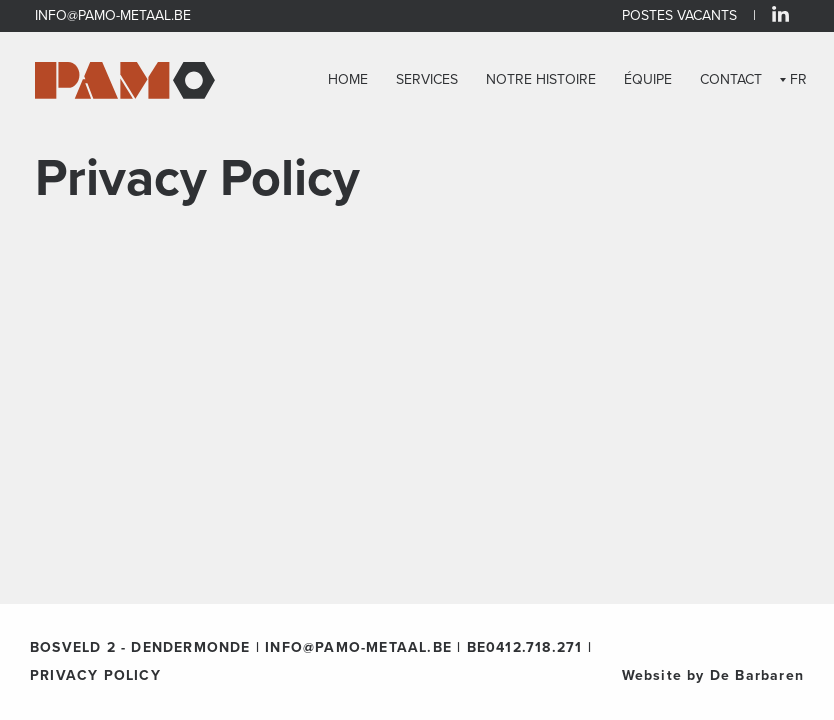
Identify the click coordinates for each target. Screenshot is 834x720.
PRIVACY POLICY (95, 675)
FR (798, 79)
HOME (348, 80)
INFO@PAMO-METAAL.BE (113, 15)
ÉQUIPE (648, 80)
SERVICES (427, 80)
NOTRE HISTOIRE (541, 80)
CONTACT (731, 80)
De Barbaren (757, 675)
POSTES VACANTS (679, 15)
